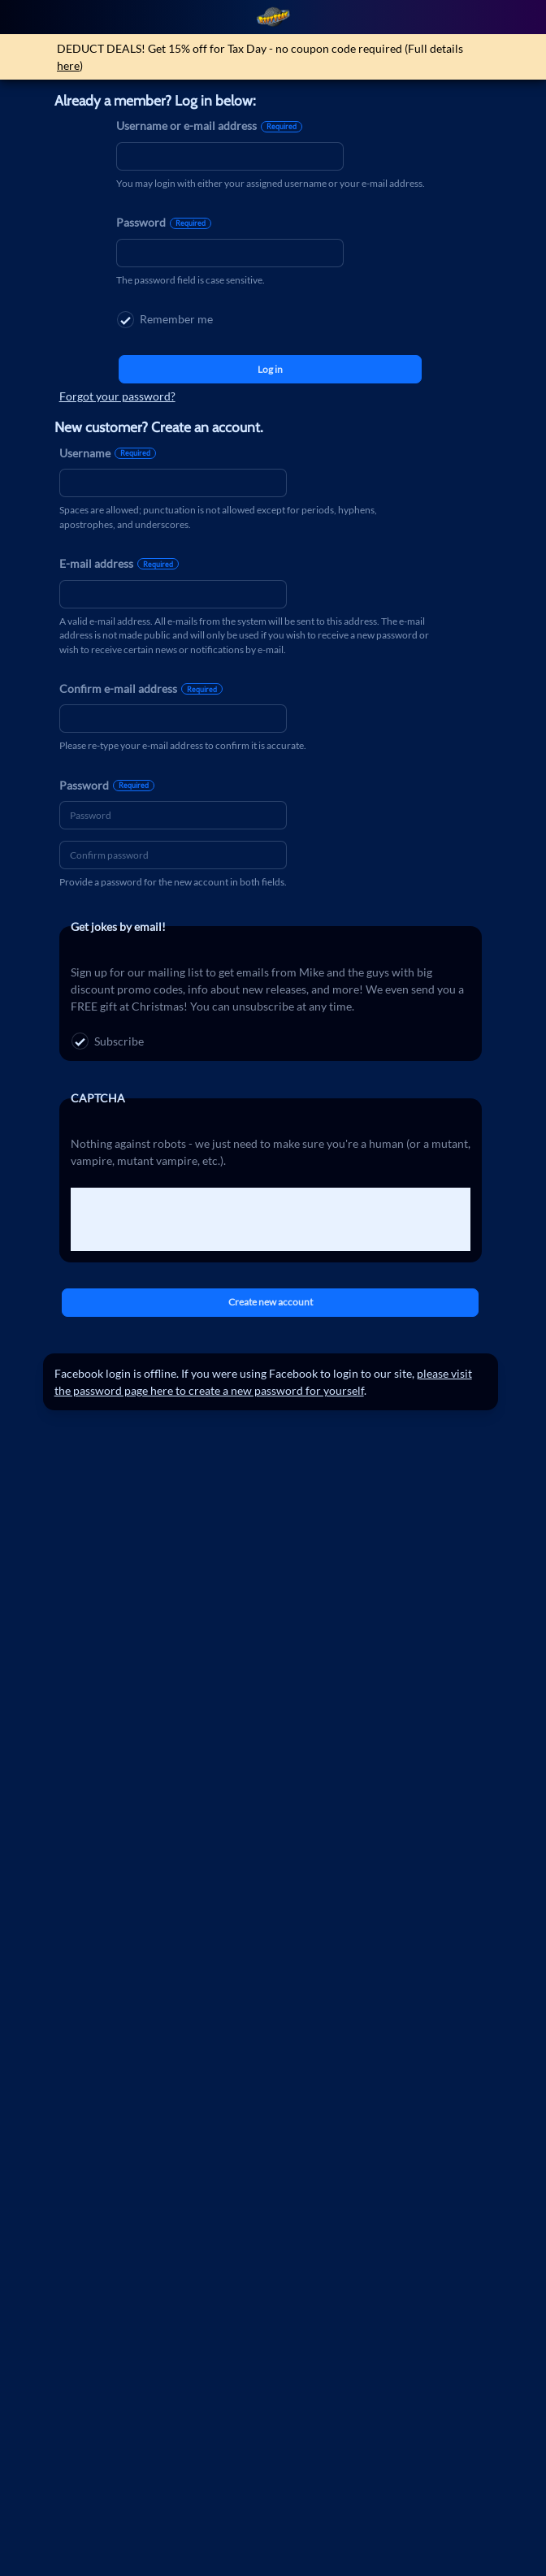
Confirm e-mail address (141, 688)
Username (107, 453)
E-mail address (119, 563)
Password (163, 222)
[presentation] (194, 1219)
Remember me (165, 319)
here (68, 65)
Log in (270, 369)
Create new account (270, 1302)
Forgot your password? (117, 396)
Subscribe (108, 1041)
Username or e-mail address (209, 125)
